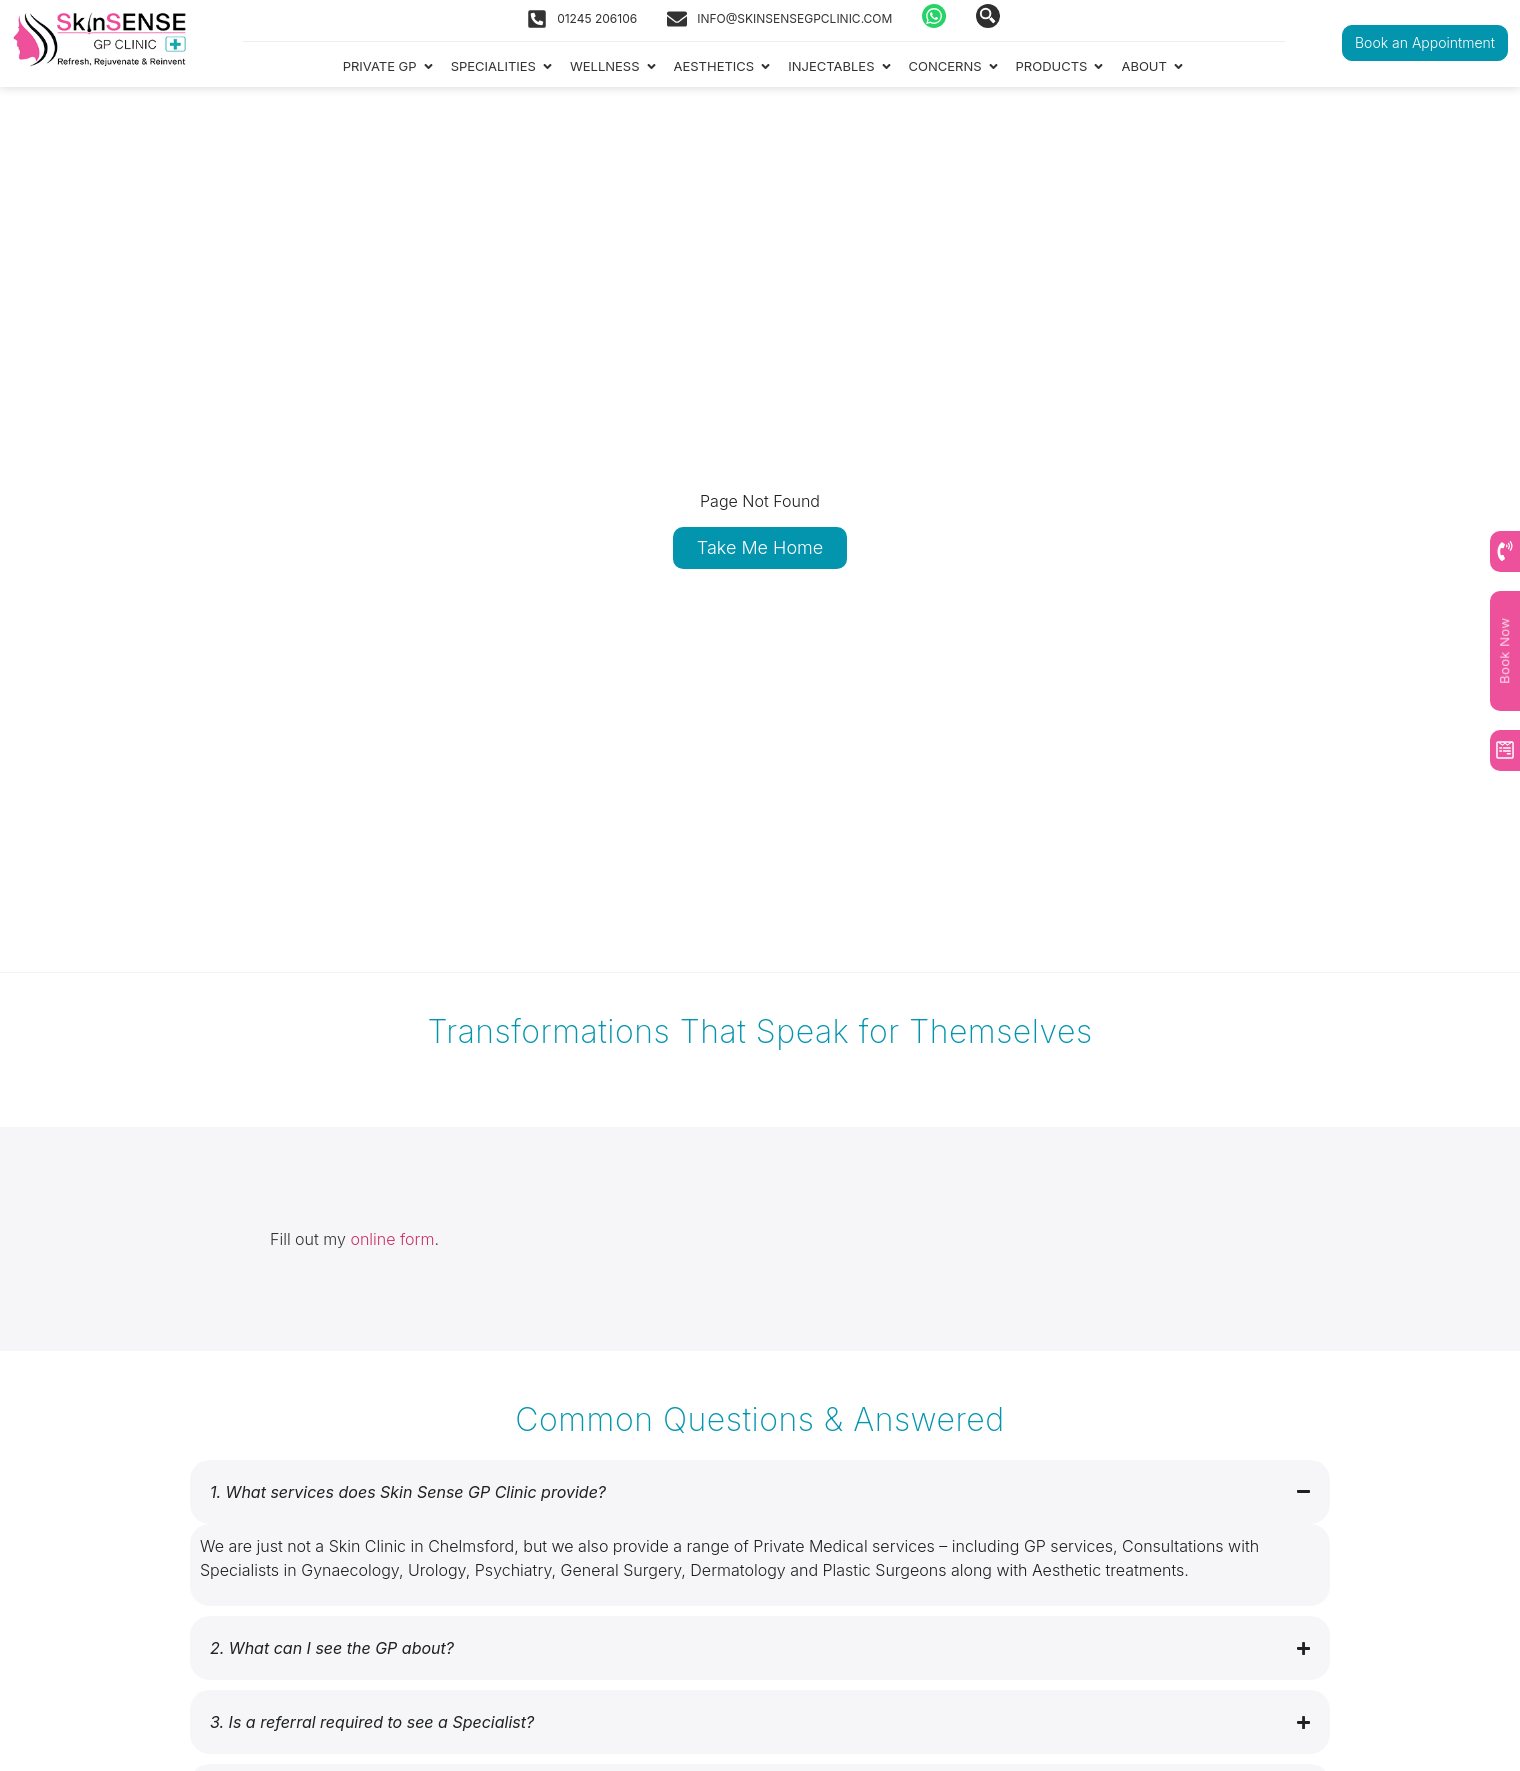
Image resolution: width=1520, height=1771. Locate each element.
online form (392, 1239)
